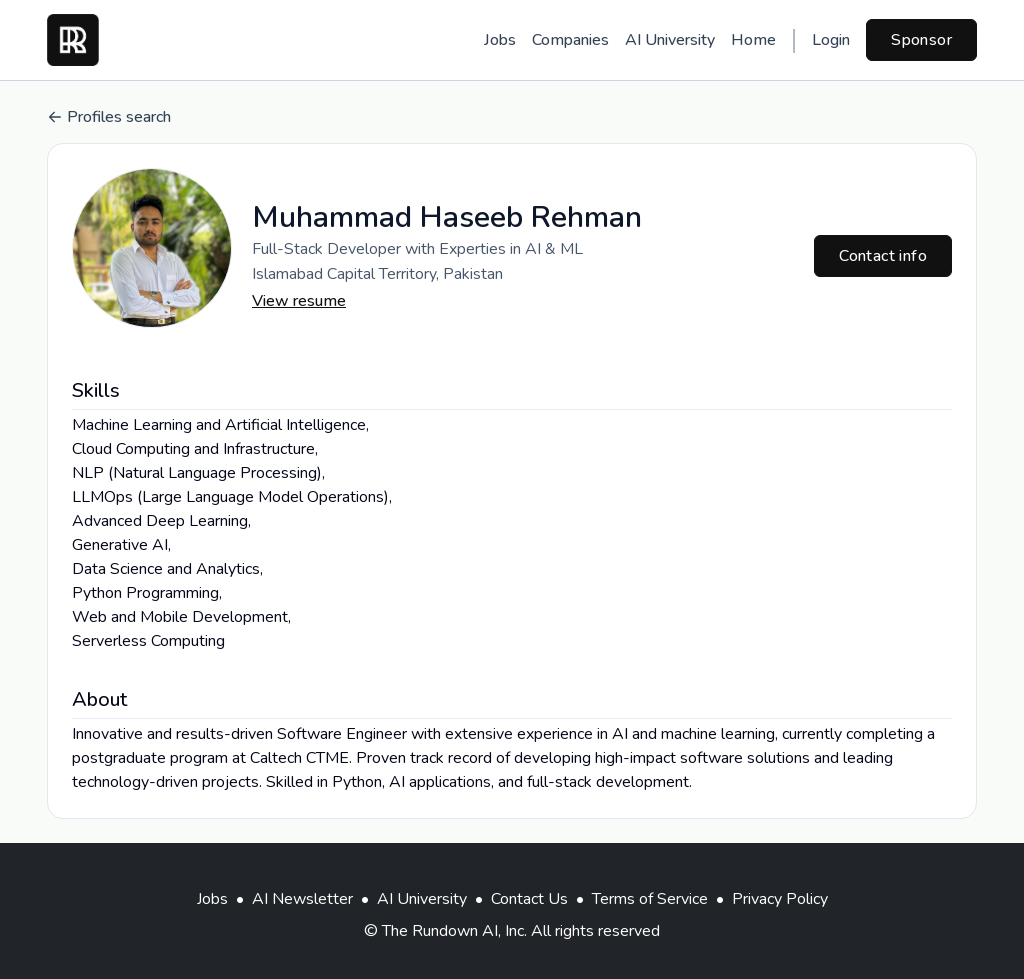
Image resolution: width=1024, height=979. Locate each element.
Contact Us (529, 899)
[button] (152, 248)
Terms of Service (650, 899)
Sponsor (921, 40)
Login (831, 40)
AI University (670, 40)
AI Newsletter (302, 899)
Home (753, 40)
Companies (570, 40)
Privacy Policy (780, 899)
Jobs (500, 40)
